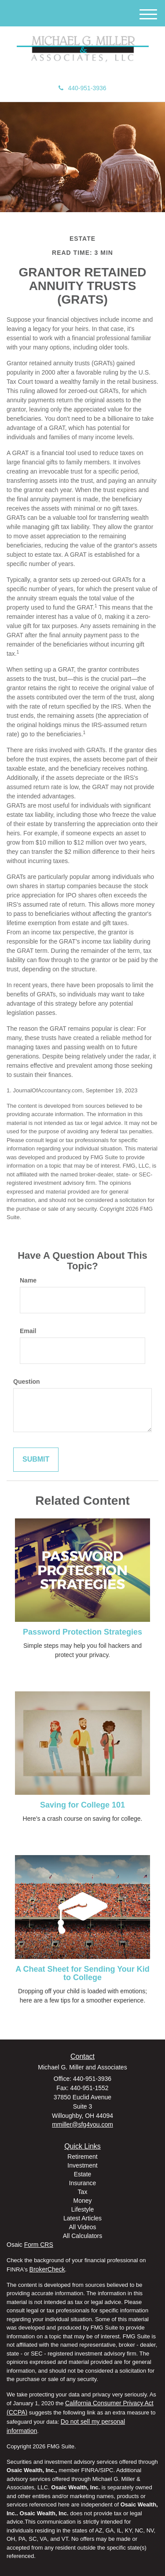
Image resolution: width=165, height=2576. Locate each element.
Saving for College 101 (82, 1805)
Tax (83, 2191)
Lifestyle (82, 2209)
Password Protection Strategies (82, 1632)
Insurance (82, 2182)
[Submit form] (36, 1460)
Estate (83, 2174)
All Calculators (82, 2235)
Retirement (82, 2156)
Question (26, 1381)
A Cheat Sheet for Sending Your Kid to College (82, 1973)
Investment (82, 2165)
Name (28, 1280)
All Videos (82, 2227)
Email (28, 1330)
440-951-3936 (82, 88)
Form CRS (38, 2244)
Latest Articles (82, 2218)
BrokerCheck (47, 2269)
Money (82, 2200)
